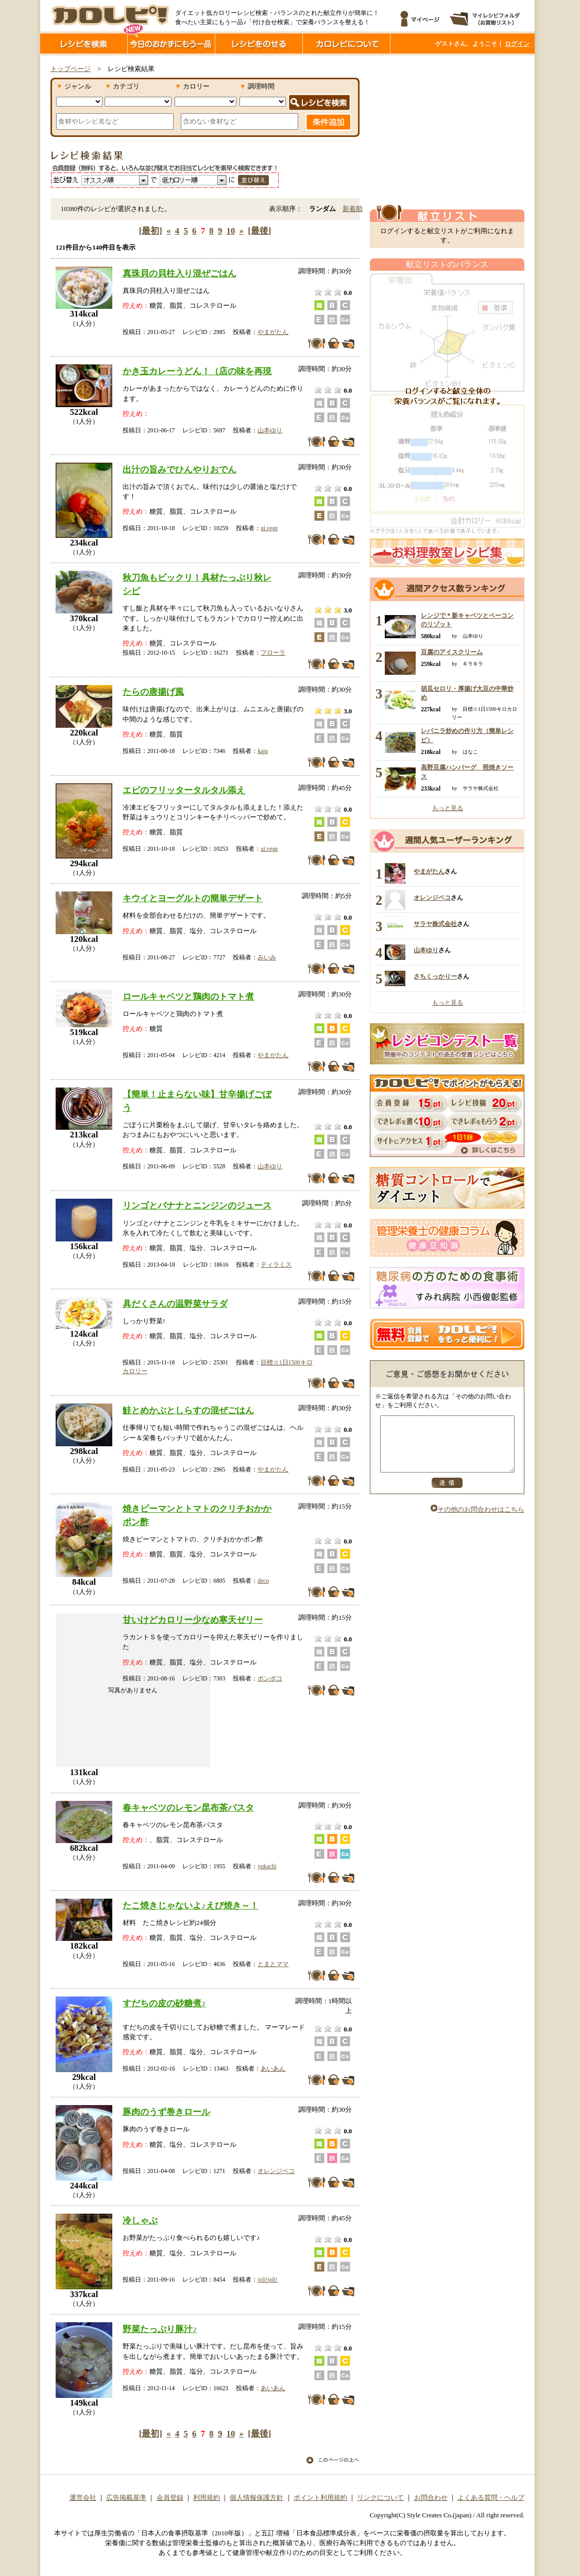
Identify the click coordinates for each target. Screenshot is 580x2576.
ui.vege (269, 528)
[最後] (259, 231)
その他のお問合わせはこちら (477, 1520)
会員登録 (170, 2497)
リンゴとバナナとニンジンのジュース (197, 1205)
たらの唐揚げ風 (153, 692)
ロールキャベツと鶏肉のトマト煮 (188, 996)
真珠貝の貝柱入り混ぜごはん (179, 273)
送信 (447, 1493)
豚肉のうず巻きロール (166, 2112)
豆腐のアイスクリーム (452, 652)
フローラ (273, 653)
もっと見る (447, 808)
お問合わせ (431, 2497)
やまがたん (273, 332)
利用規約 (206, 2497)
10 (231, 231)
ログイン (517, 44)
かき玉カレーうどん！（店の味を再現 (197, 371)
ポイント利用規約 (320, 2497)
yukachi (267, 1866)
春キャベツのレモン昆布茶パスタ (188, 1807)
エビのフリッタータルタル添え (184, 790)
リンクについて (380, 2497)
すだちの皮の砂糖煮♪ (164, 2003)
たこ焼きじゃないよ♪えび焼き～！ (191, 1905)
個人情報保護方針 (256, 2497)
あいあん (273, 2068)
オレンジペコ (276, 2171)
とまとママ (273, 1964)
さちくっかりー (435, 976)
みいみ (267, 957)
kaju (263, 751)
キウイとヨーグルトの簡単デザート (193, 898)
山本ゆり (270, 430)
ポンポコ (270, 1678)
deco (263, 1581)
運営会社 (83, 2497)
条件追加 (328, 122)
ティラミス (276, 1264)
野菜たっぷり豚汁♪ (160, 2329)
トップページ (70, 69)
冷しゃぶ (140, 2220)
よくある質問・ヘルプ (490, 2497)
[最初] (150, 231)
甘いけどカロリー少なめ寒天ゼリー (193, 1620)
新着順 (353, 209)
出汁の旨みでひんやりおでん (179, 469)
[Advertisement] (447, 130)
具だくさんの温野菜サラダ (175, 1304)
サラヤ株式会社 (435, 924)
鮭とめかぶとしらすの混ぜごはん (188, 1410)
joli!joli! (267, 2279)
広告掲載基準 (126, 2497)
